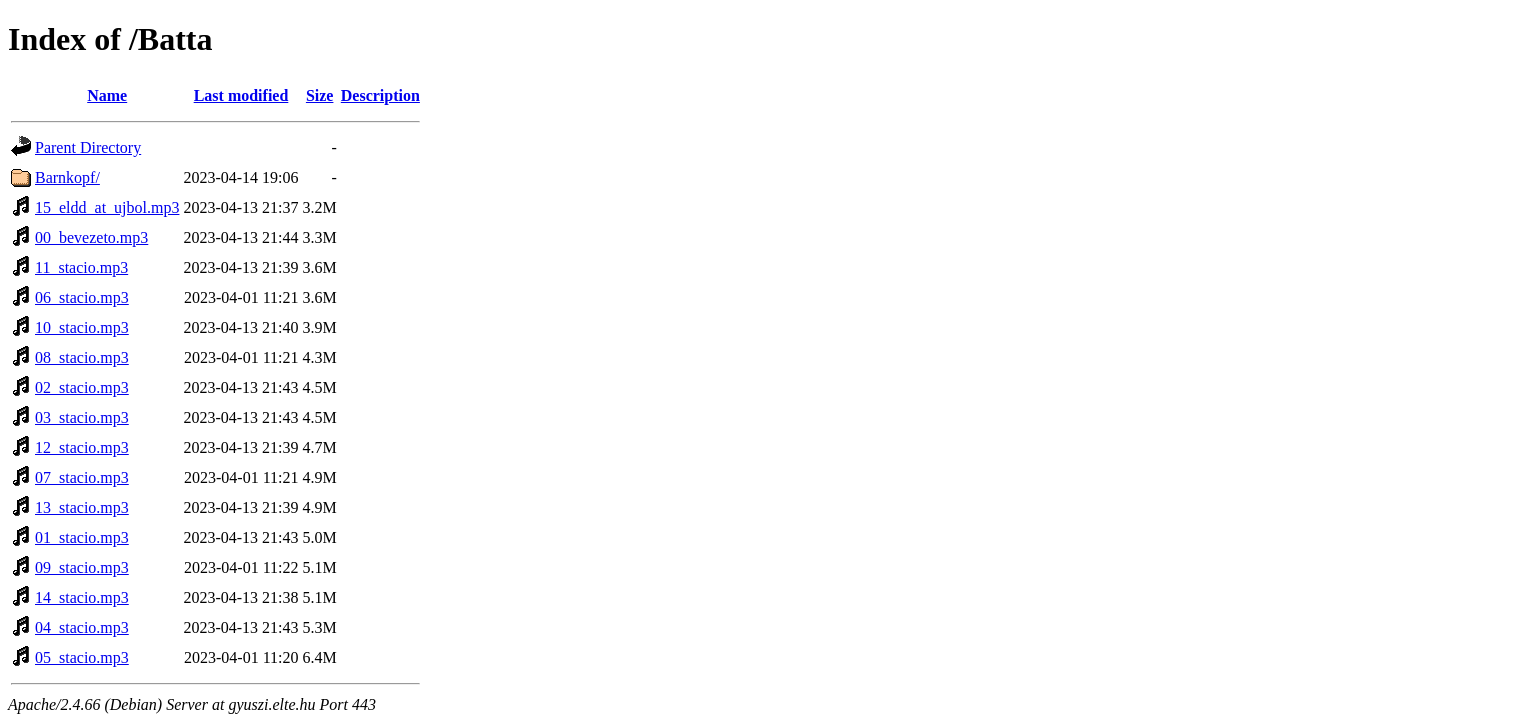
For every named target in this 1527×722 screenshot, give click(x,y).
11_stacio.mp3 (81, 267)
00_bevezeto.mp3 (91, 237)
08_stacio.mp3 (82, 357)
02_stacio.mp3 (82, 387)
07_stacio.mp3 (82, 477)
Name (107, 95)
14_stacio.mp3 (82, 597)
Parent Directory (88, 147)
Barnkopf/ (67, 177)
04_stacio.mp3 (82, 627)
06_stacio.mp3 (82, 297)
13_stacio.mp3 (82, 507)
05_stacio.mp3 (82, 657)
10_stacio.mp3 (82, 327)
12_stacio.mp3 (82, 447)
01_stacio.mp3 (82, 537)
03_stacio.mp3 (82, 417)
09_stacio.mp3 (82, 567)
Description (380, 95)
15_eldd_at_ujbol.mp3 (107, 207)
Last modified (241, 95)
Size (320, 95)
